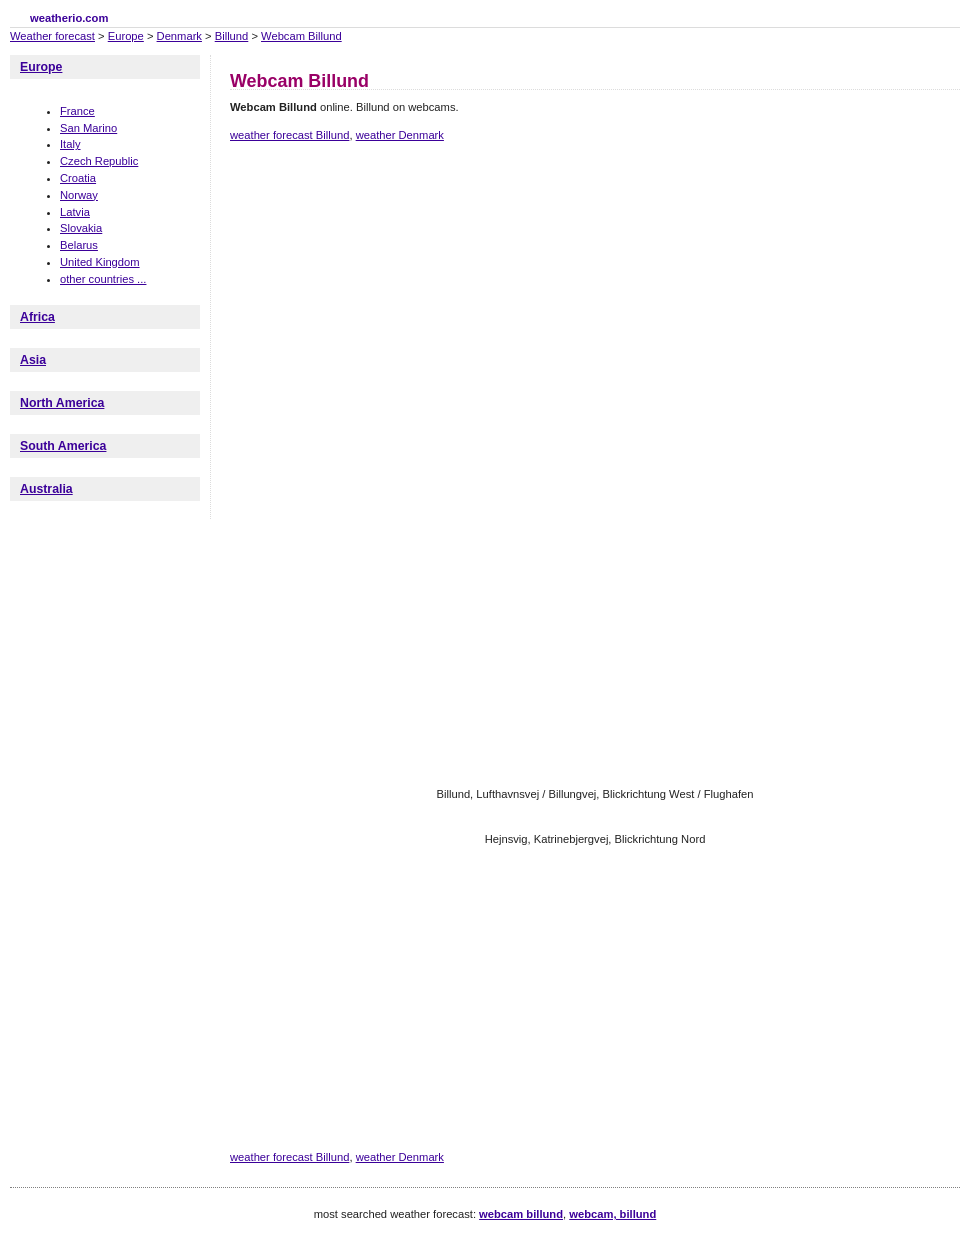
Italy (70, 144)
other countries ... (103, 279)
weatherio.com (69, 18)
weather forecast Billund (289, 135)
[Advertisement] (499, 323)
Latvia (75, 212)
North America (62, 403)
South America (63, 446)
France (77, 111)
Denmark (179, 36)
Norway (79, 195)
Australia (46, 489)
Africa (37, 317)
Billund (232, 36)
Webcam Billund (301, 36)
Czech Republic (99, 161)
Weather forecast (52, 36)
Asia (33, 360)
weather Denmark (400, 135)
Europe (126, 36)
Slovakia (81, 228)
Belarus (79, 245)
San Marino (88, 128)
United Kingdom (100, 262)
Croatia (78, 178)
